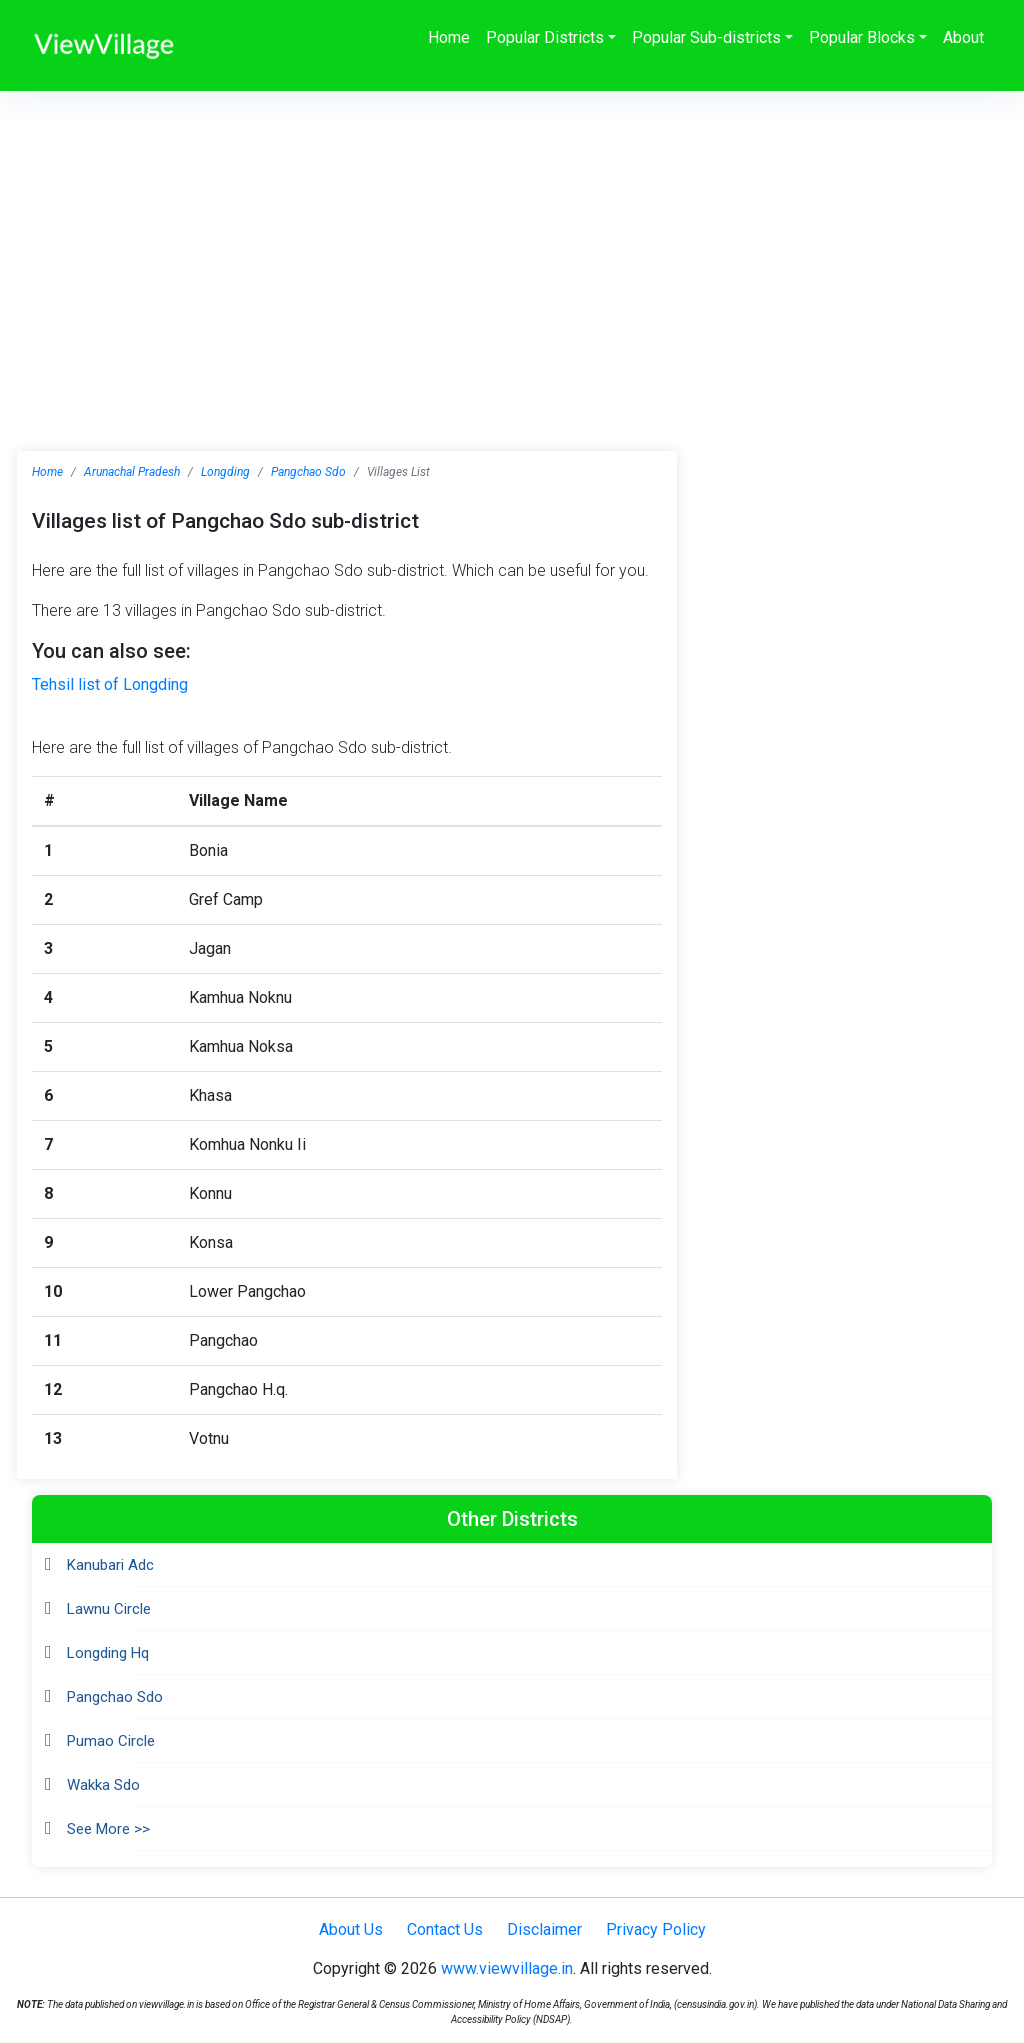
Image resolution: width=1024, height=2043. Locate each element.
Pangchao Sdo (308, 472)
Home (449, 37)
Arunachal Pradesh (132, 472)
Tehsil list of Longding (110, 684)
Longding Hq (108, 1653)
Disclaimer (544, 1929)
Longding (225, 472)
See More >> (108, 1829)
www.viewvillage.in (507, 1968)
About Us (351, 1929)
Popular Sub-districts (706, 37)
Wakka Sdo (103, 1785)
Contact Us (445, 1929)
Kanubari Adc (110, 1565)
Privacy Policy (656, 1929)
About (963, 37)
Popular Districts (545, 37)
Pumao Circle (111, 1741)
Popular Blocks (862, 37)
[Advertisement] (512, 241)
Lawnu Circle (109, 1609)
